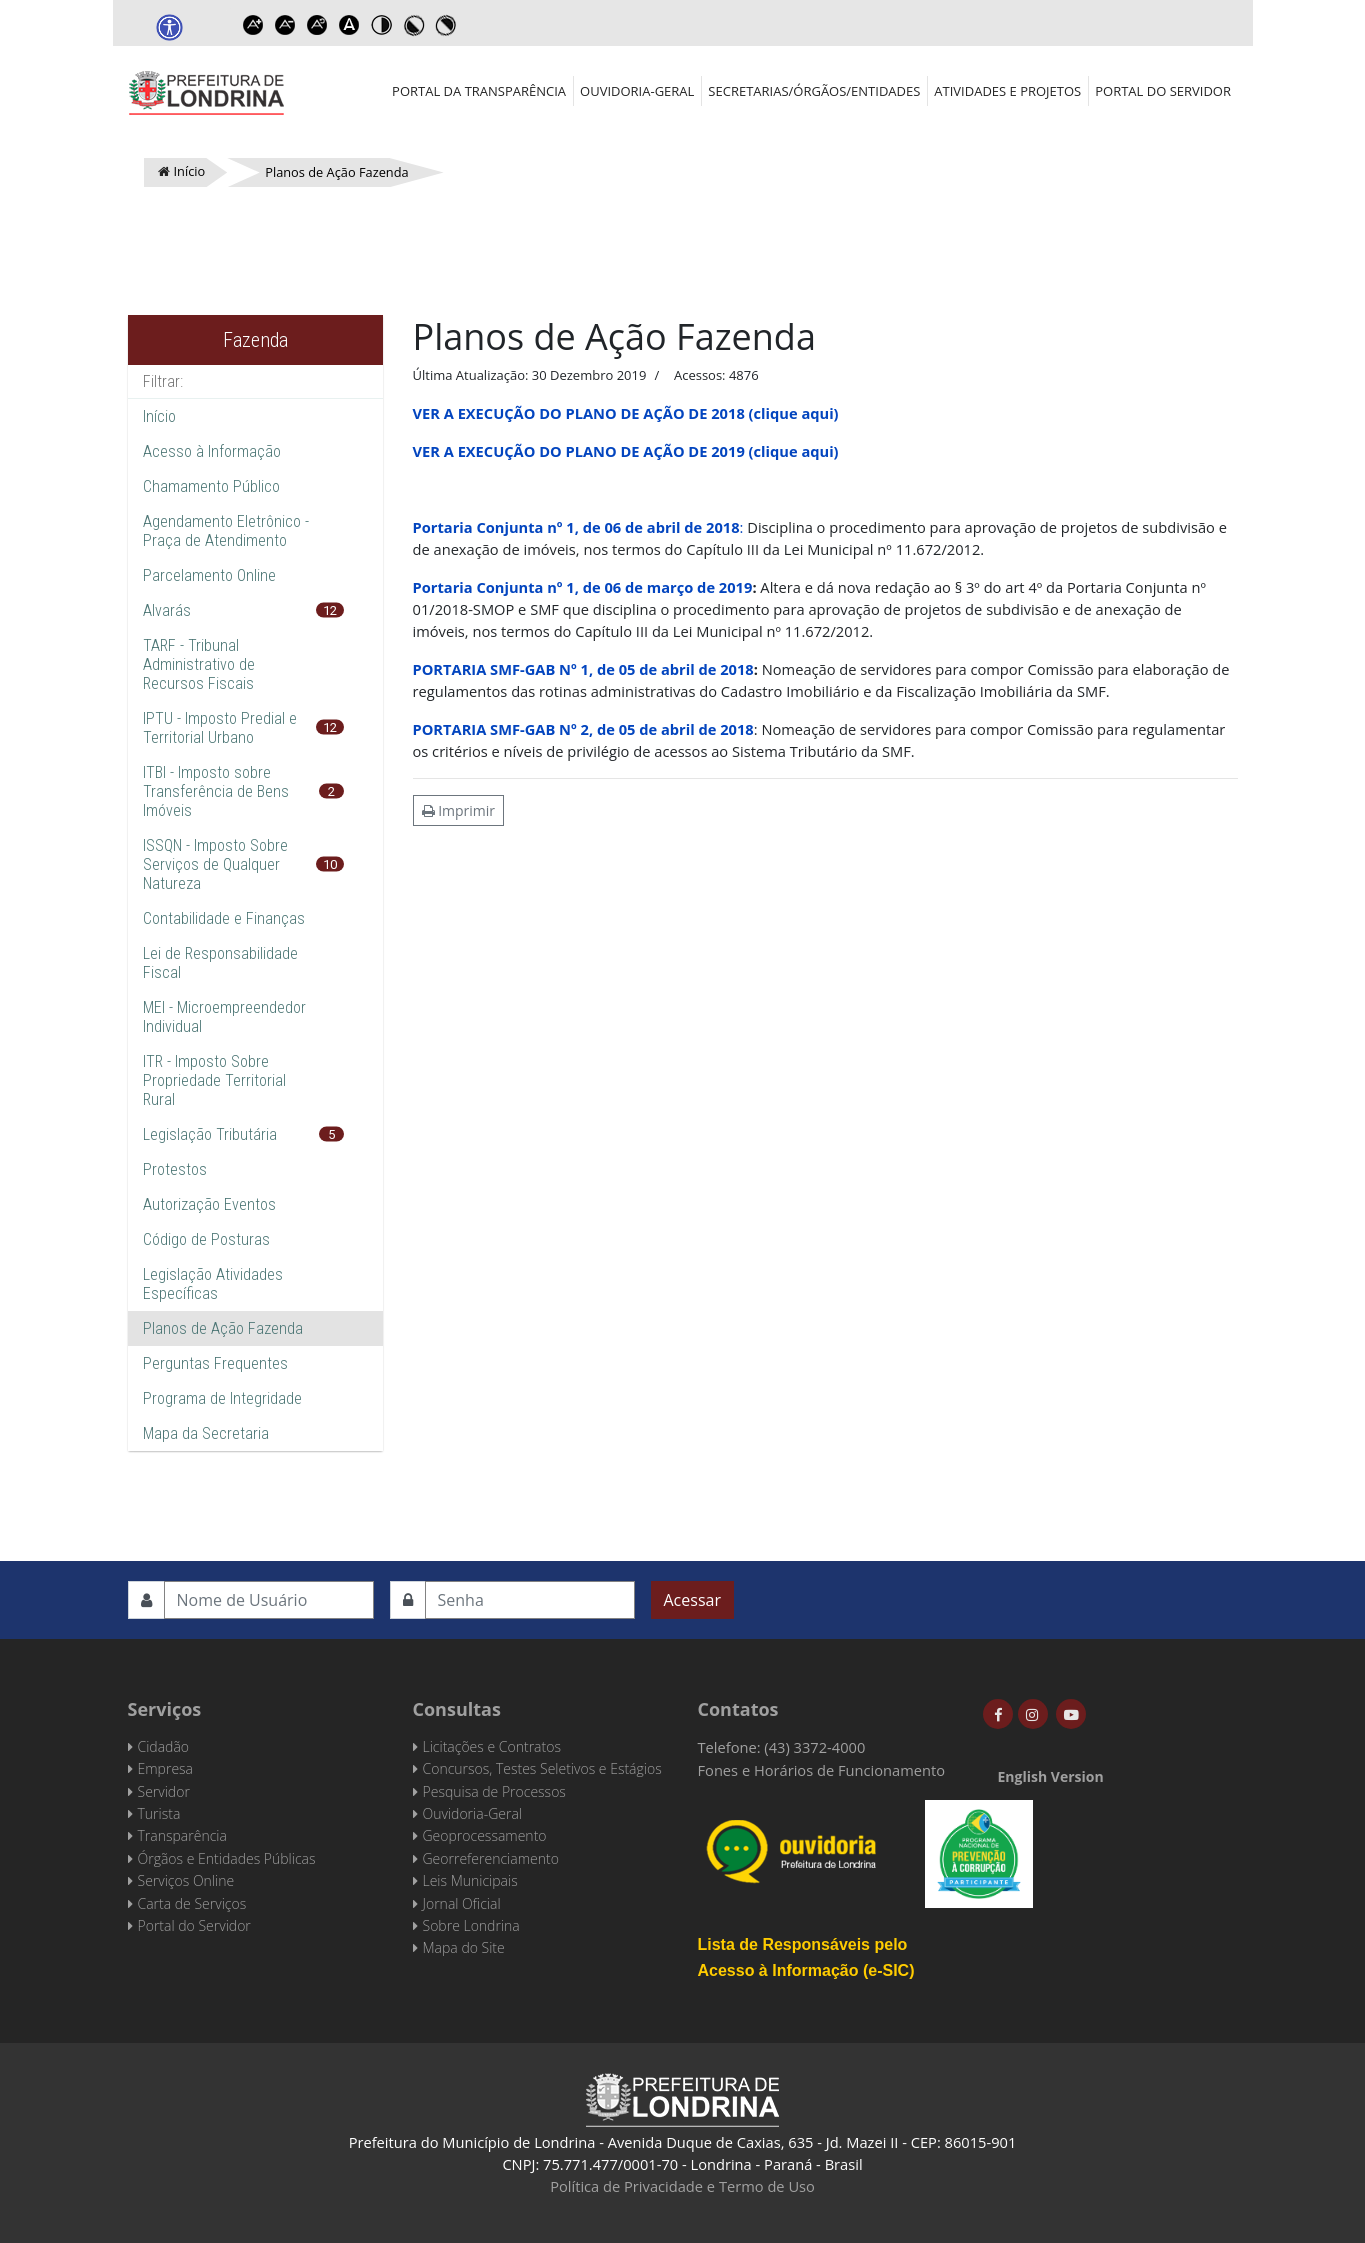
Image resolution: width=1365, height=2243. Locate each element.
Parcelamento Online (209, 575)
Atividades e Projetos (1007, 91)
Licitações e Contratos (492, 1746)
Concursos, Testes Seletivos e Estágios (542, 1768)
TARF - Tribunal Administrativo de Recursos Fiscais (199, 664)
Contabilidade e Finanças (224, 918)
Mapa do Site (464, 1947)
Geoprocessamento (485, 1835)
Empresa (166, 1768)
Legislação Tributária (210, 1134)
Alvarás (167, 610)
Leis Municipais (470, 1880)
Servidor (164, 1791)
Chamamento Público (211, 486)
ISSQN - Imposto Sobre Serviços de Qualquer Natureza (215, 864)
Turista (159, 1813)
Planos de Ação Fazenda (223, 1328)
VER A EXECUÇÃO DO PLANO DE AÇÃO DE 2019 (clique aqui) (626, 451)
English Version (1051, 1776)
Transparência (182, 1835)
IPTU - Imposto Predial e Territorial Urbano (220, 728)
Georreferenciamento (491, 1858)
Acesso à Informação (212, 451)
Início (159, 416)
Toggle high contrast (382, 25)
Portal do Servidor (1163, 91)
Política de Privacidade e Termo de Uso (682, 2186)
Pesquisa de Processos (494, 1791)
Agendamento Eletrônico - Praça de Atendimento (226, 531)
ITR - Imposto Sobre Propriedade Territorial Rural (214, 1080)
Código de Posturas (206, 1239)
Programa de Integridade (222, 1398)
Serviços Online (186, 1880)
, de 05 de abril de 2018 (671, 669)
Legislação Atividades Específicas (213, 1284)
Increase (254, 25)
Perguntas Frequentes (215, 1363)
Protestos (175, 1169)
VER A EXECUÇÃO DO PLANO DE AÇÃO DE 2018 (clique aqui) (626, 413)
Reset (318, 25)
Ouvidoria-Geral (637, 91)
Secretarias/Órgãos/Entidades (814, 91)
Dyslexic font (350, 25)
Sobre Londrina (471, 1925)
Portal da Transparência (479, 91)
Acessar (692, 1600)
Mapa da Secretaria (206, 1433)
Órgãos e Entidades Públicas (227, 1858)
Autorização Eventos (209, 1204)
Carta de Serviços (192, 1903)
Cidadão (164, 1746)
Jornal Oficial (462, 1903)
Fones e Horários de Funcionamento (822, 1770)
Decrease (286, 25)
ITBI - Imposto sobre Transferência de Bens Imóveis (216, 791)
